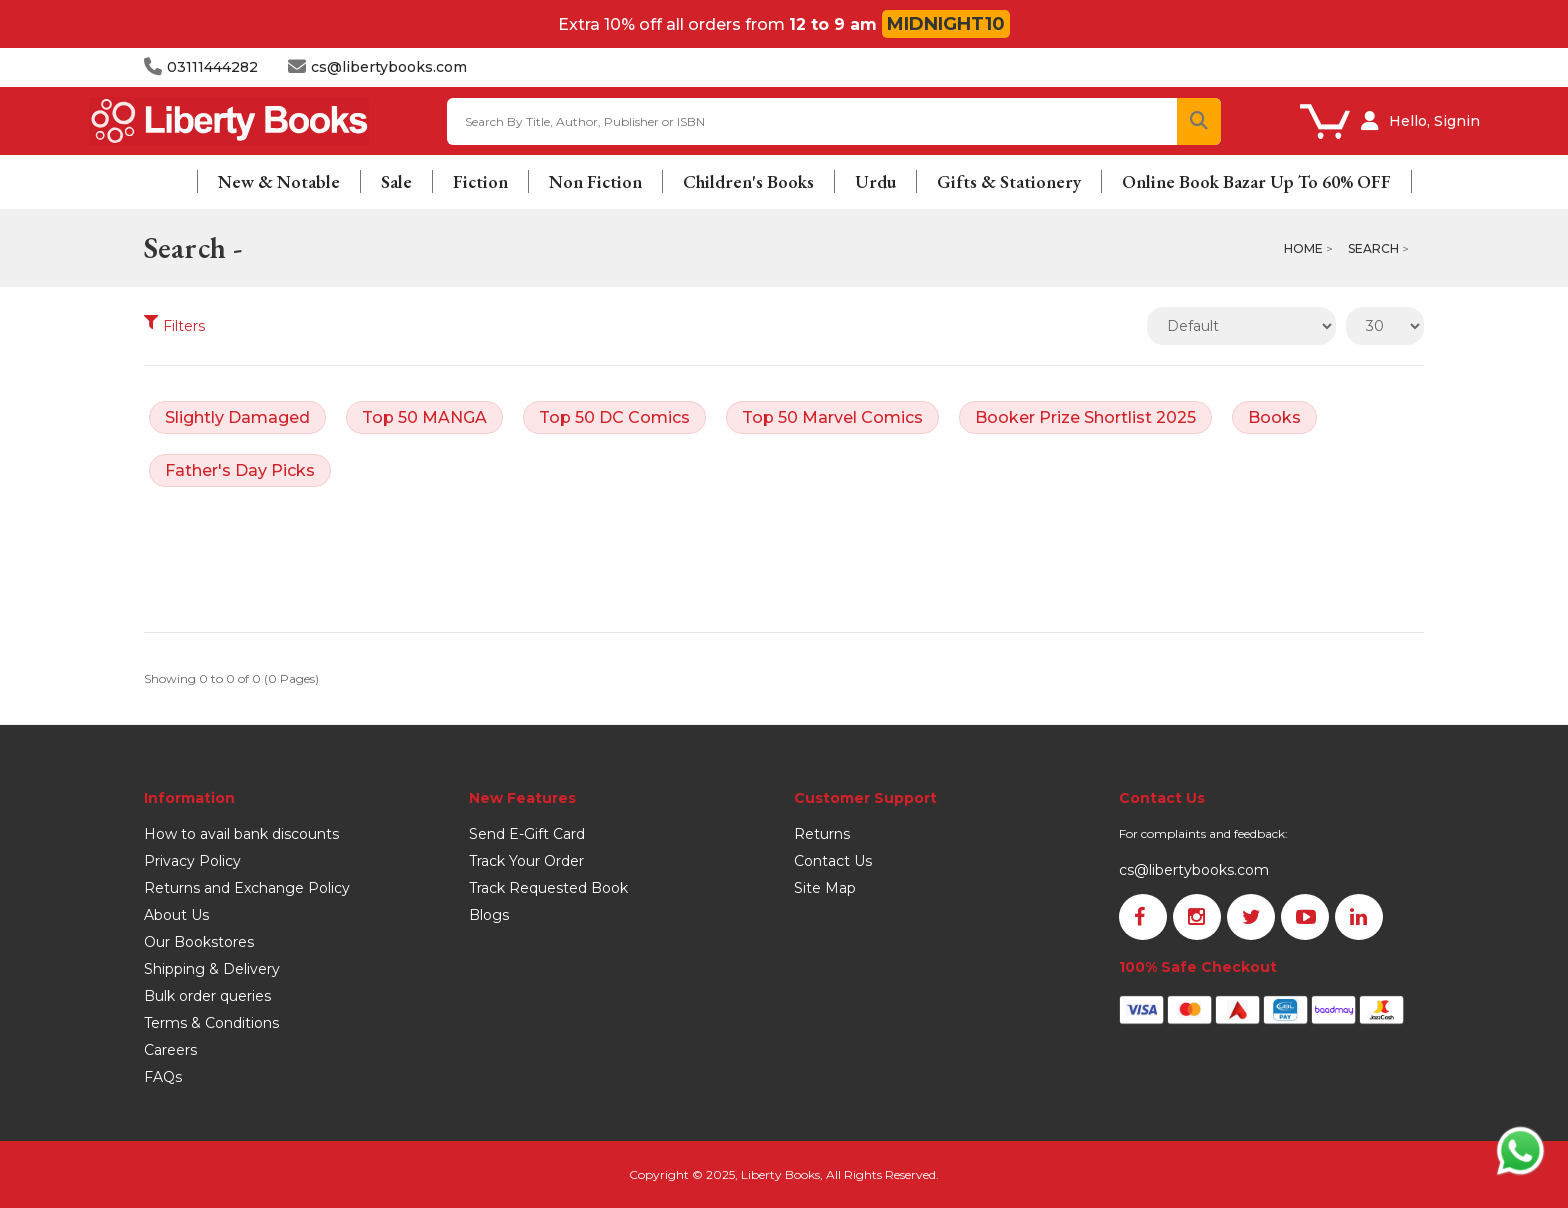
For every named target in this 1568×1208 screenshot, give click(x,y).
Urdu (875, 181)
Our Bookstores (199, 942)
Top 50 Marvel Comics (832, 417)
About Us (176, 915)
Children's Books (748, 181)
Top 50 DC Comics (614, 417)
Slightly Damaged (237, 417)
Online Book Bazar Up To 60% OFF (1256, 181)
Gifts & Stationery (1009, 181)
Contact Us (833, 861)
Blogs (489, 915)
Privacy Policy (192, 861)
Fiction (480, 181)
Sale (396, 181)
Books (1274, 417)
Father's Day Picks (240, 470)
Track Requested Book (548, 888)
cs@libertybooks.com (1194, 870)
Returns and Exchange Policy (247, 888)
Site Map (825, 888)
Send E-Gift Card (527, 834)
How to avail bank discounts (241, 834)
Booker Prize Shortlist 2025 (1085, 417)
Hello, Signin (1434, 121)
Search (1373, 248)
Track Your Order (526, 861)
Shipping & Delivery (212, 969)
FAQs (163, 1077)
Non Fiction (595, 181)
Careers (170, 1050)
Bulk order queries (207, 996)
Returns (822, 834)
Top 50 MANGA (424, 417)
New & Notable (279, 181)
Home (1303, 248)
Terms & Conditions (211, 1023)
